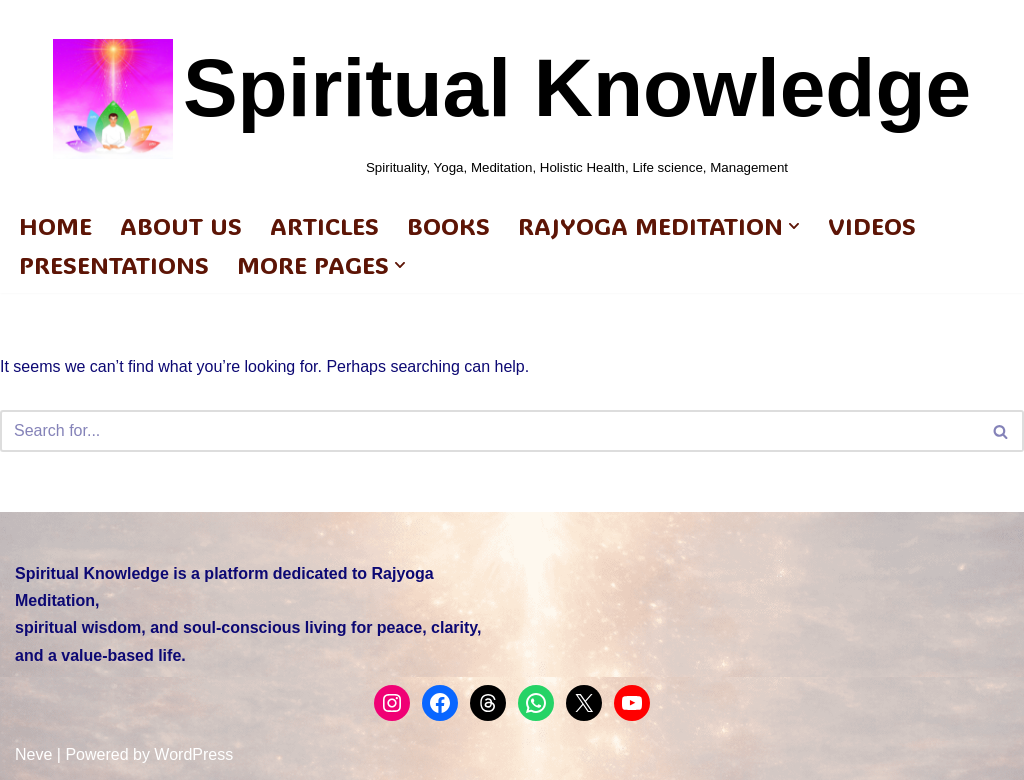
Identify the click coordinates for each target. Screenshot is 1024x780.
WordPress (193, 754)
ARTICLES (324, 225)
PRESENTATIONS (114, 264)
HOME (55, 225)
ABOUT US (181, 225)
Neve (33, 754)
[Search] (489, 431)
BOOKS (448, 225)
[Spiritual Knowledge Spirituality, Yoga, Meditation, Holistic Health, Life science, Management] (512, 99)
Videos (872, 225)
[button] (794, 226)
